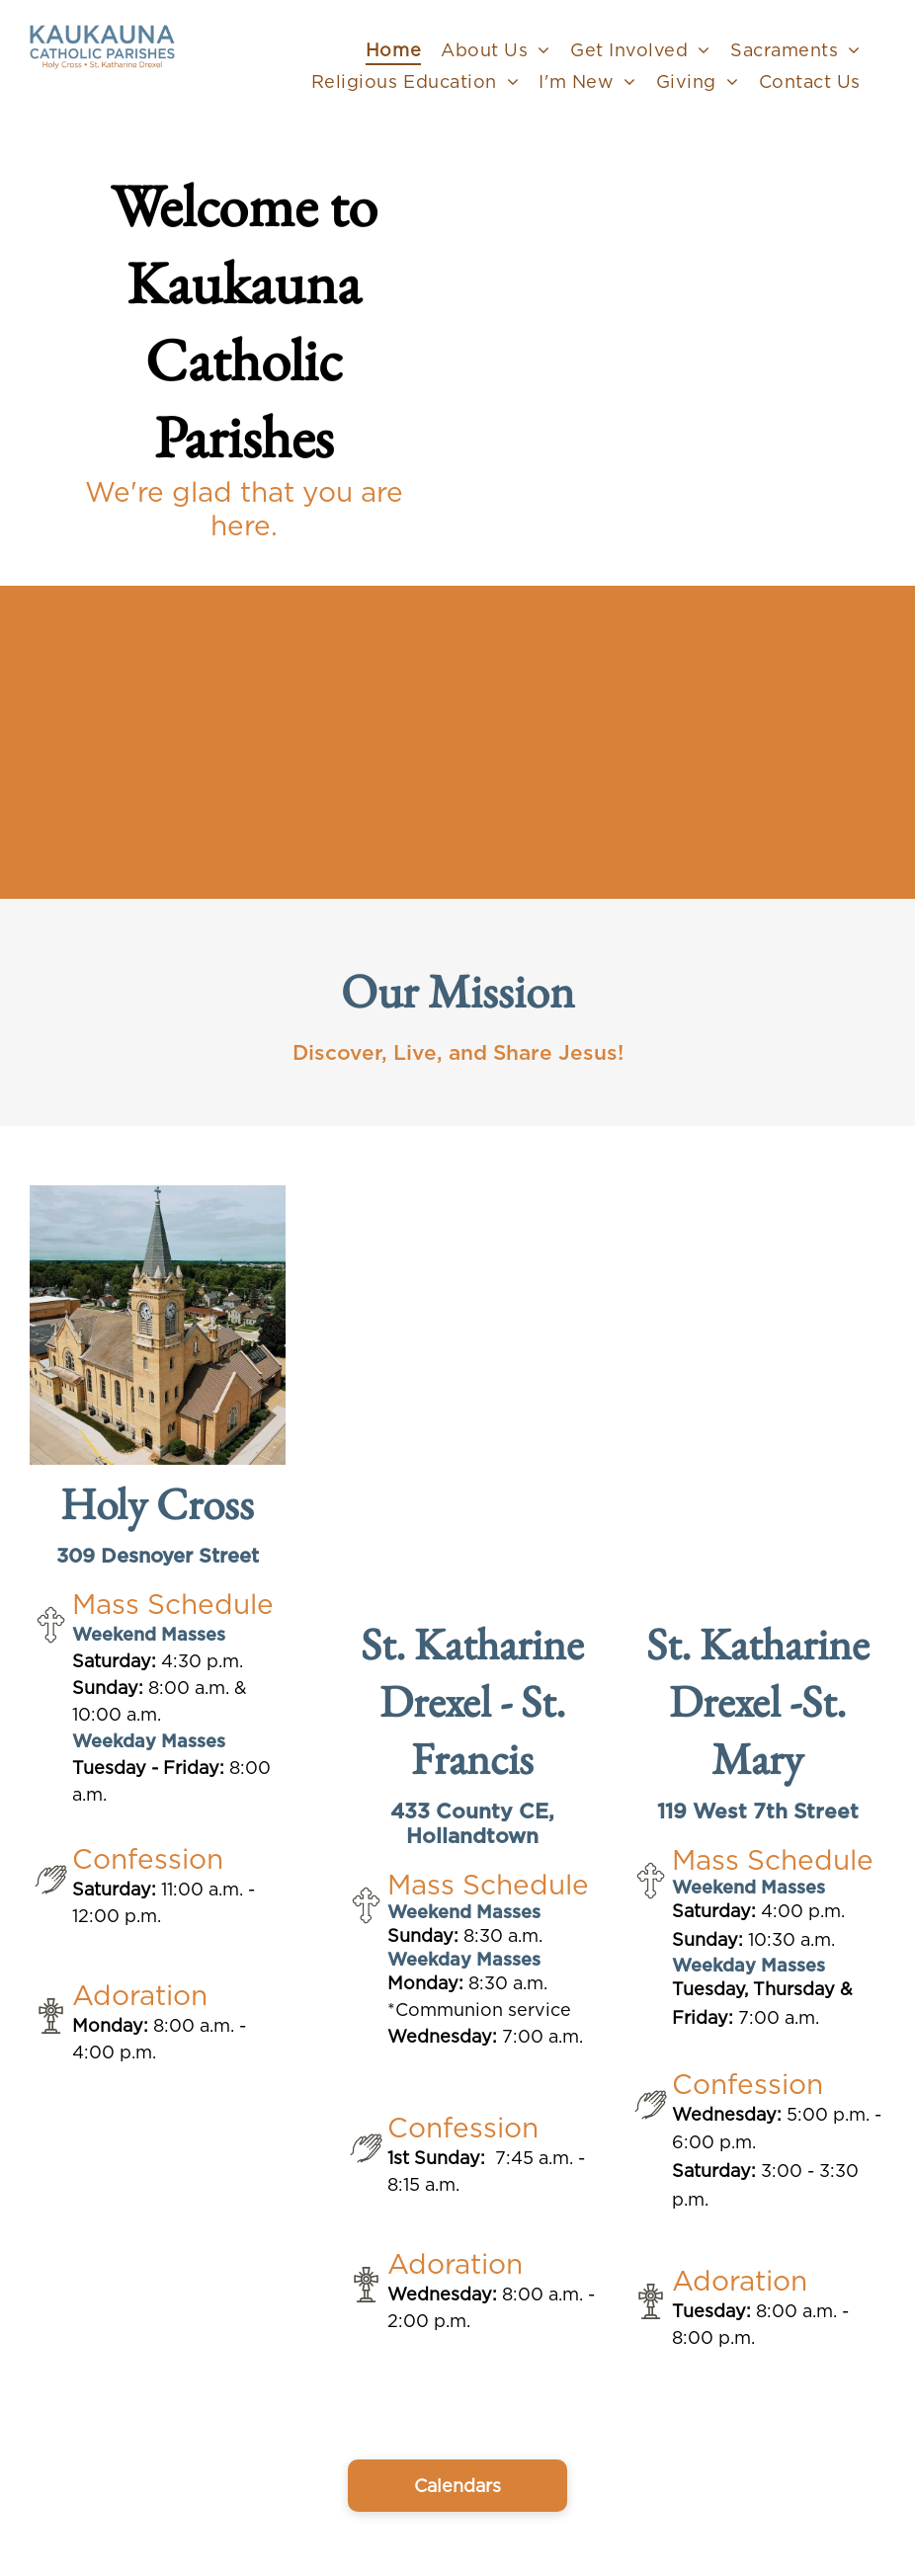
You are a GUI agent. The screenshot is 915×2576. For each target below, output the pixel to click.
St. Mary (778, 1729)
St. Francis (488, 1729)
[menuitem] (393, 49)
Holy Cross (157, 1503)
